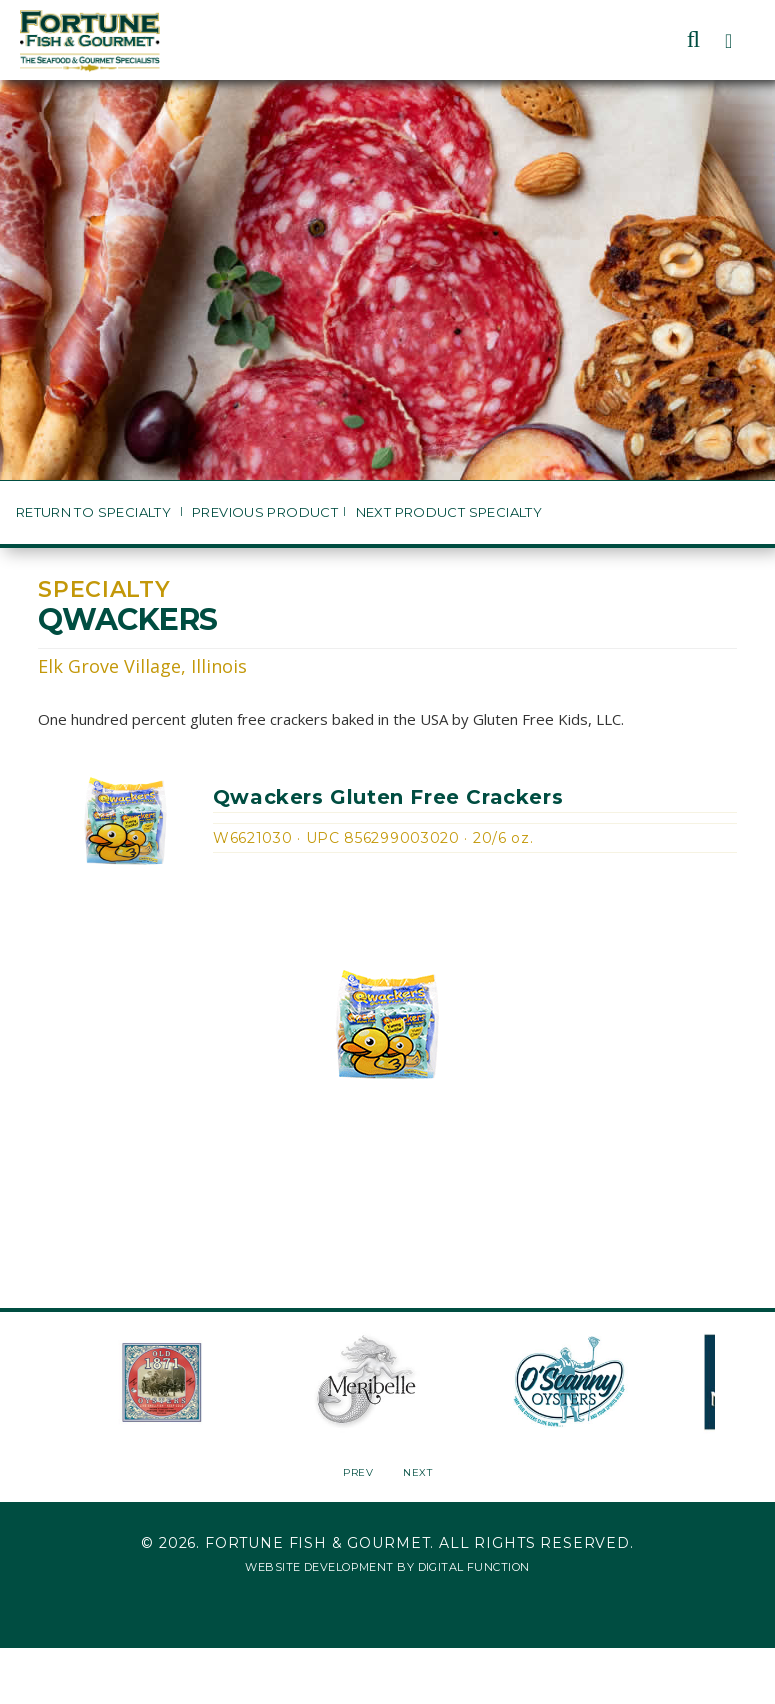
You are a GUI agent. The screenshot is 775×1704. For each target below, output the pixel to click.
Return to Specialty (95, 512)
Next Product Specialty (449, 512)
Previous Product (265, 512)
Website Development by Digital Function (387, 1567)
